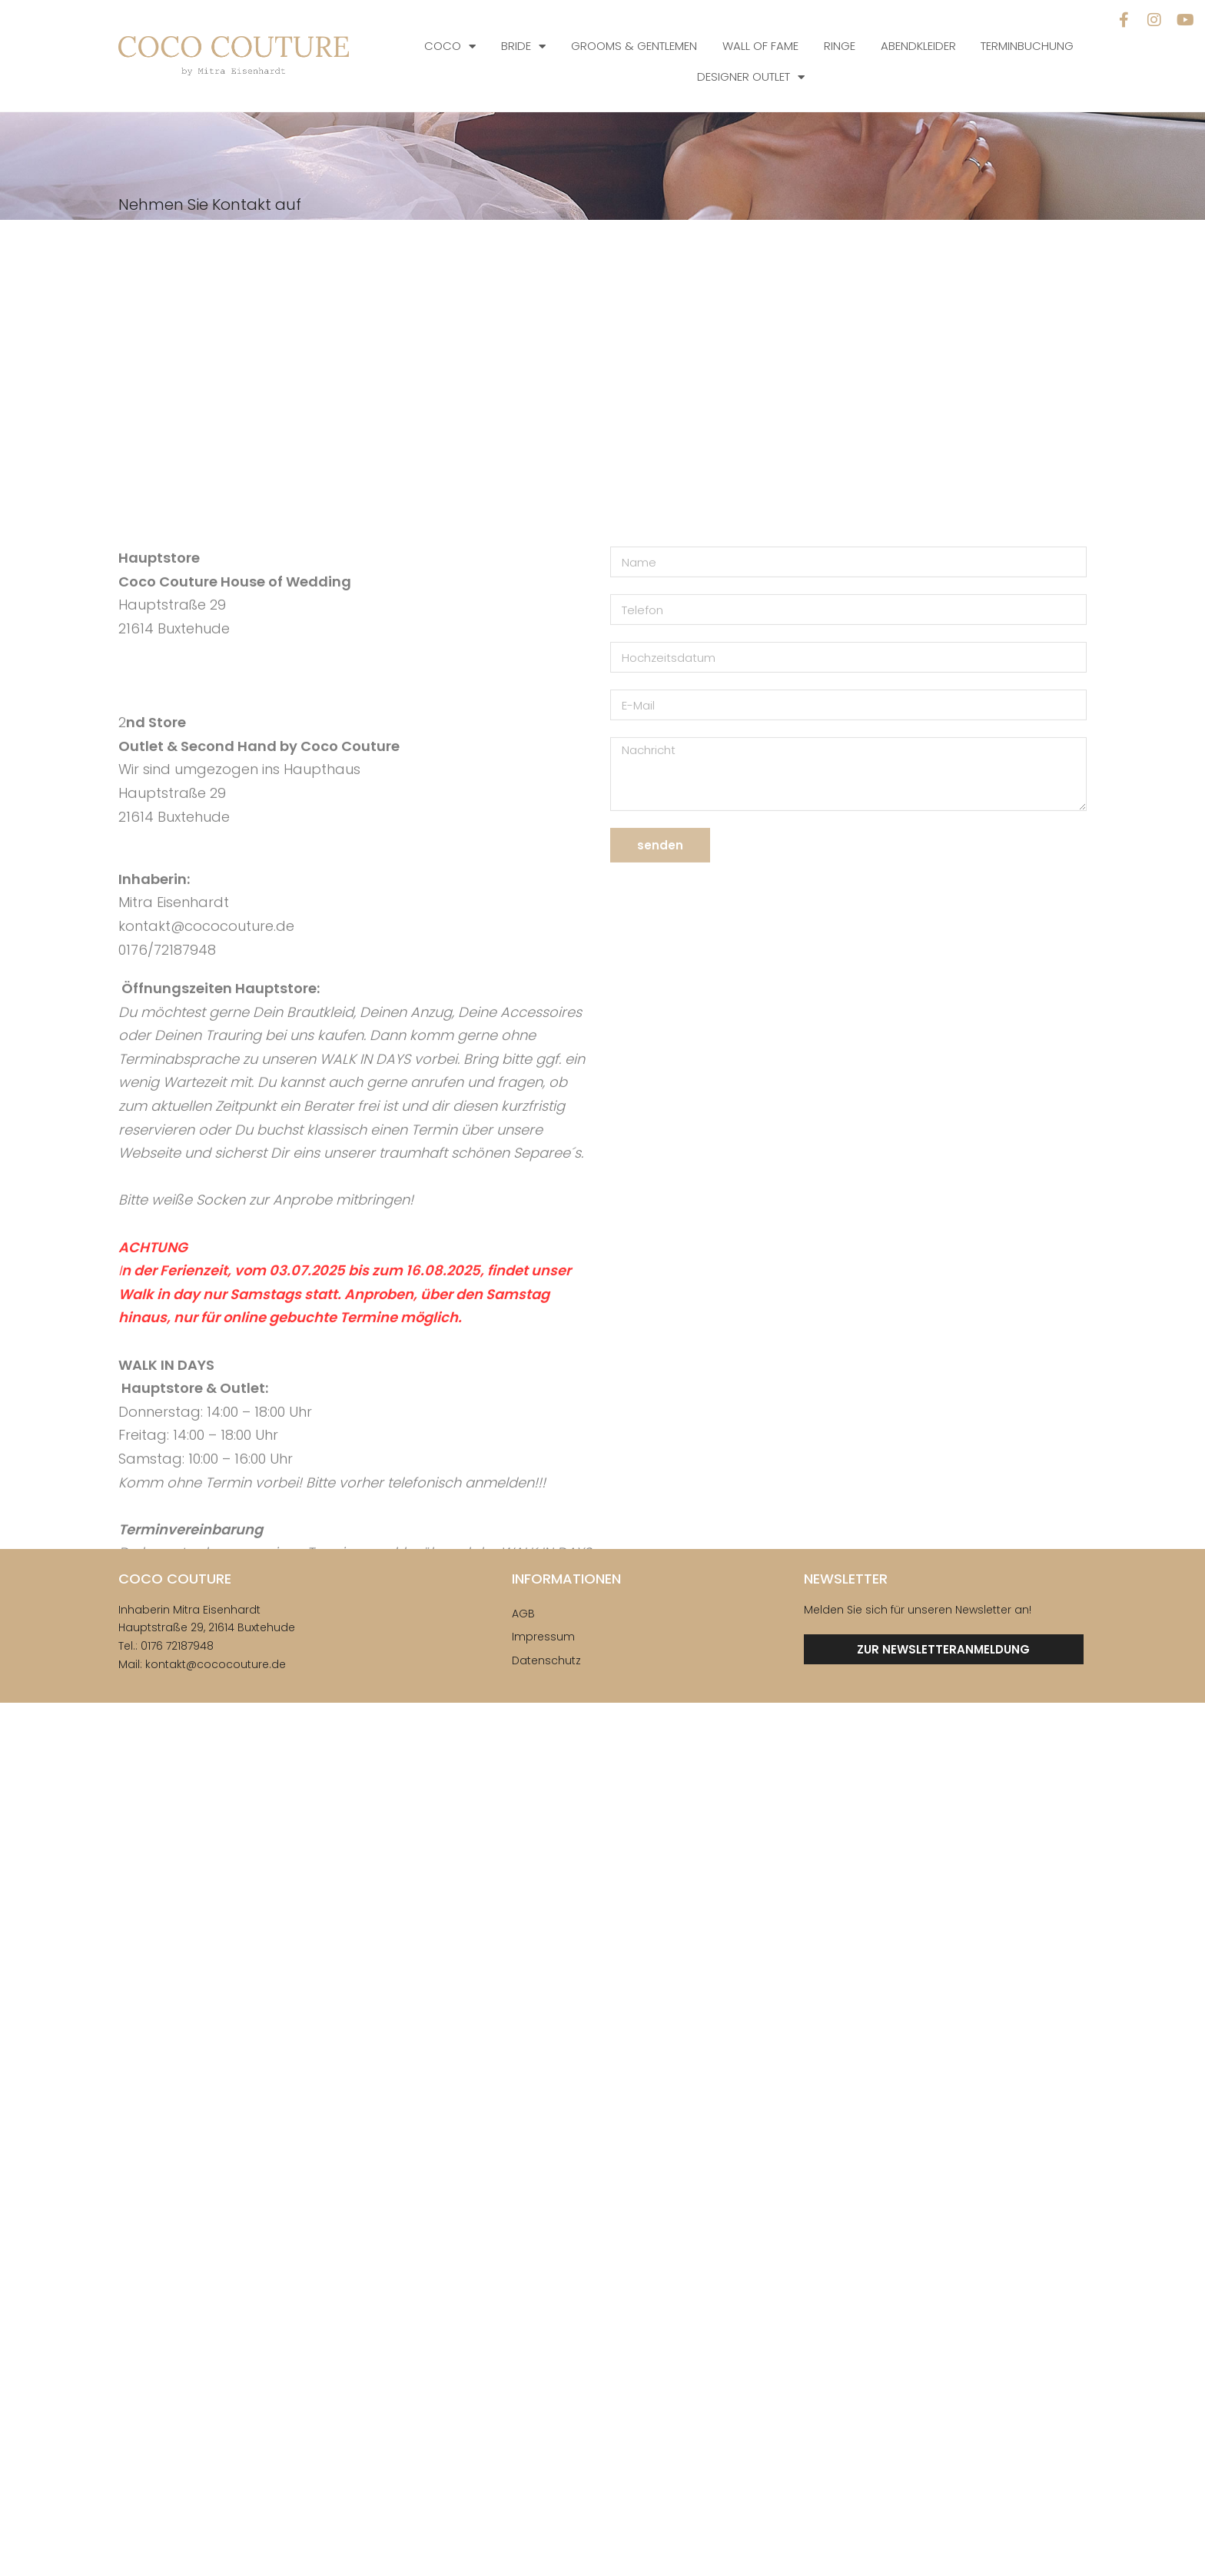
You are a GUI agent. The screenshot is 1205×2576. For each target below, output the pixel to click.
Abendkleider (918, 46)
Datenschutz (546, 1660)
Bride (523, 46)
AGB (523, 1613)
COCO (450, 46)
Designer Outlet (751, 77)
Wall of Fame (760, 46)
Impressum (543, 1636)
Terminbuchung (1027, 46)
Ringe (839, 46)
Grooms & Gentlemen (634, 46)
